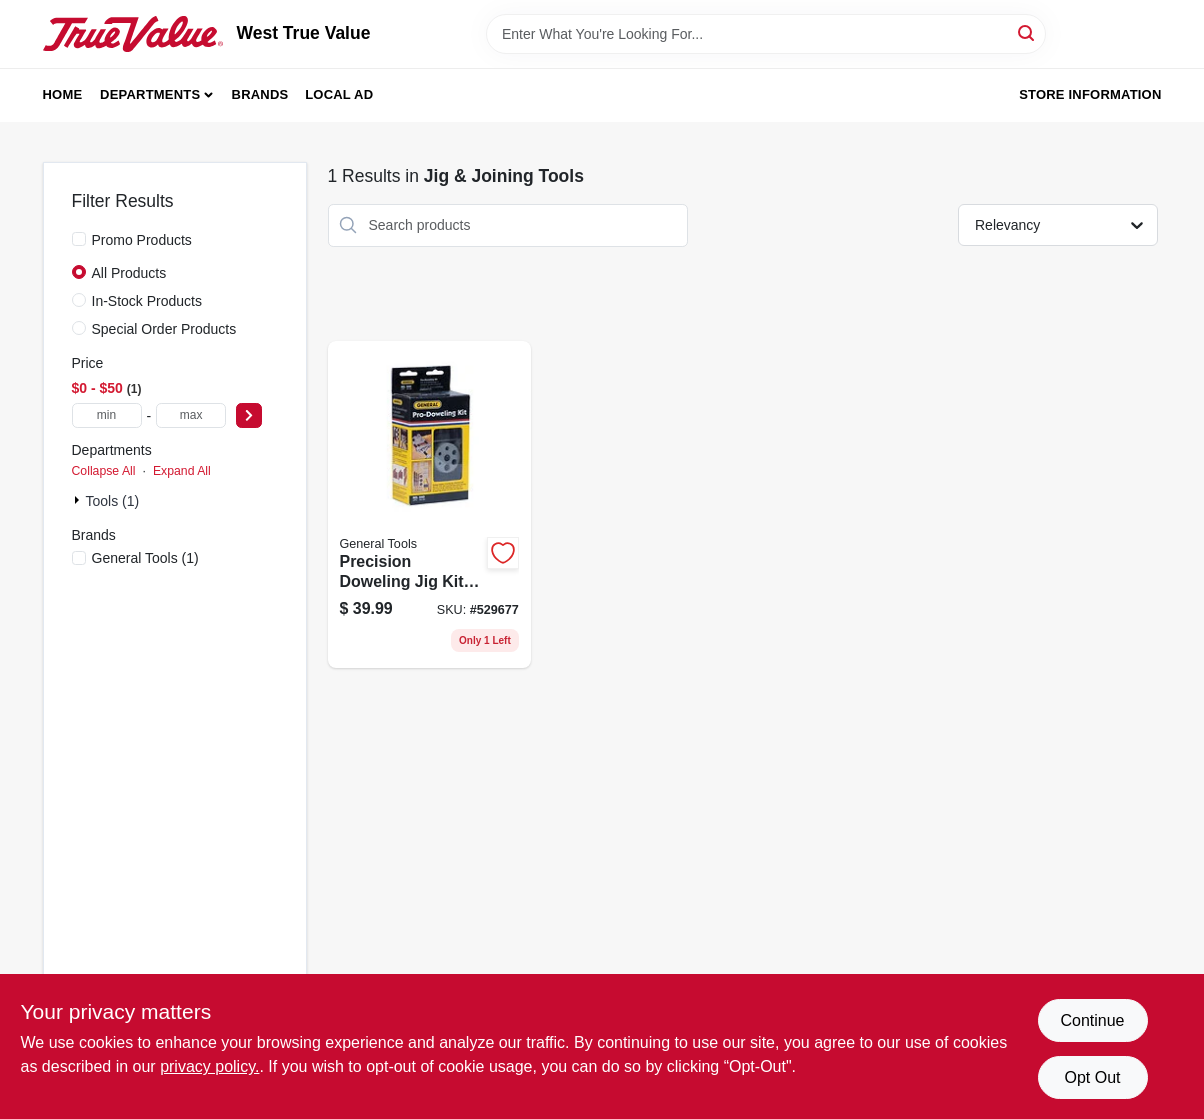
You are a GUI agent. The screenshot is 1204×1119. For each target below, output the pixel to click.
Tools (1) (113, 501)
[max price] (191, 415)
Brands (260, 94)
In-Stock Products (147, 301)
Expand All (182, 471)
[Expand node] (79, 500)
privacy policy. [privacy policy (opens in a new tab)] (209, 1066)
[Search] (1027, 32)
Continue (1092, 1020)
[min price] (107, 415)
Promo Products (142, 240)
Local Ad (339, 94)
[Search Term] (766, 34)
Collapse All (104, 471)
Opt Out (1092, 1077)
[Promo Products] (79, 239)
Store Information (1090, 94)
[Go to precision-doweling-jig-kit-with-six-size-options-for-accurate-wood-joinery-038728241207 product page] (429, 505)
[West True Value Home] (133, 34)
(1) (145, 558)
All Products (129, 273)
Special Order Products (164, 329)
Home (63, 94)
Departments (150, 94)
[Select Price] (249, 415)
